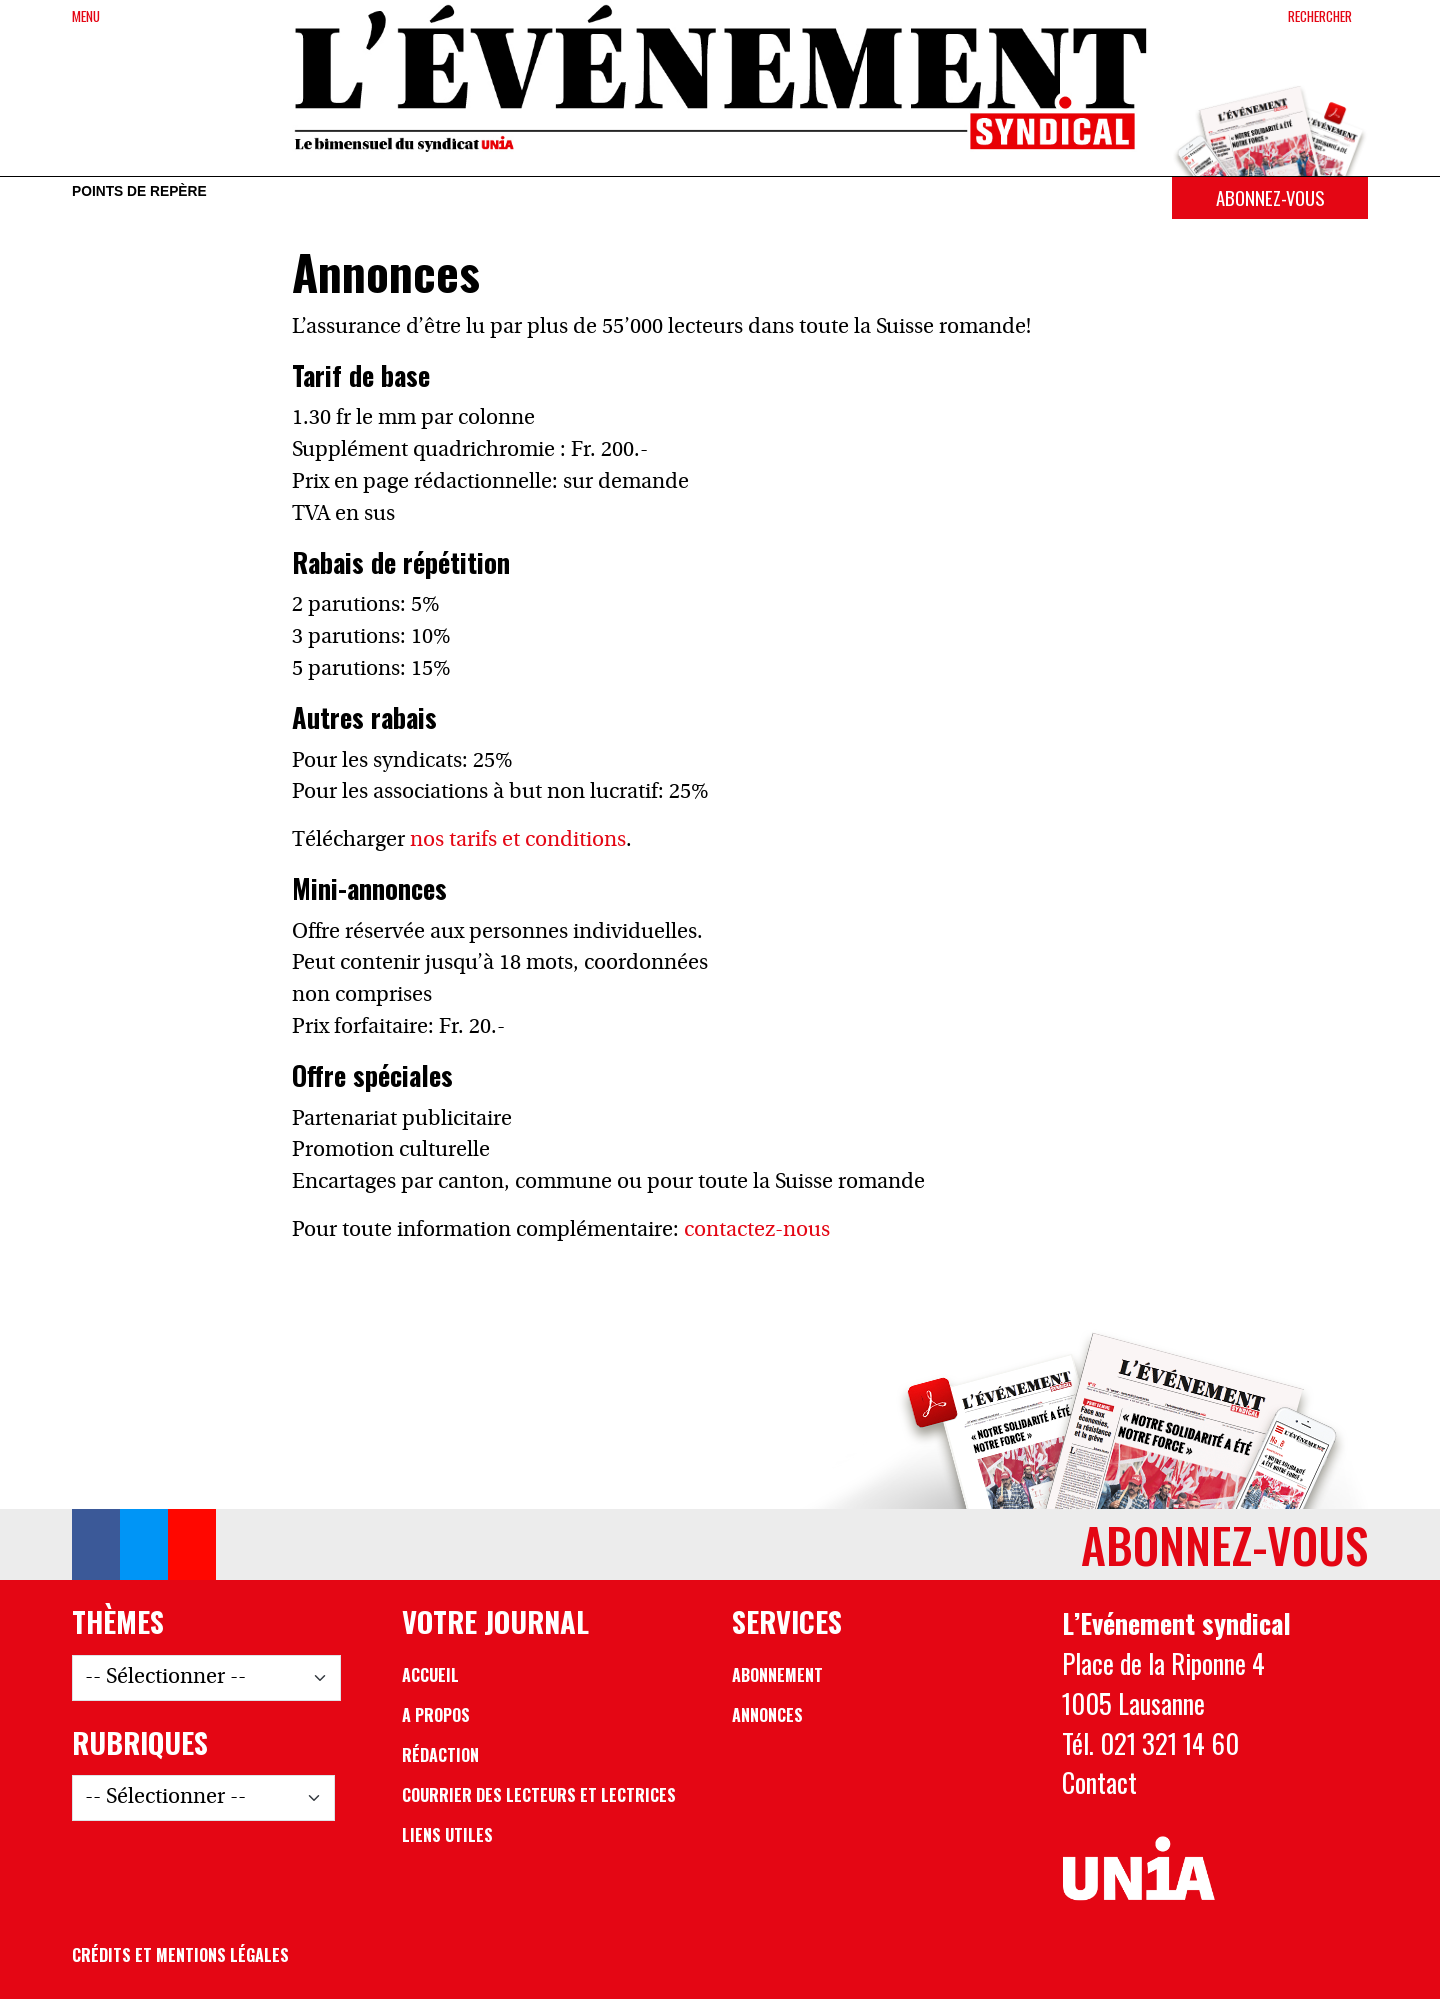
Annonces (767, 1715)
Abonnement (777, 1675)
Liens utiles (447, 1835)
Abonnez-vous (1270, 197)
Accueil (430, 1675)
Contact (1099, 1782)
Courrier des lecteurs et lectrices (539, 1795)
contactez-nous (757, 1230)
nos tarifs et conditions (518, 840)
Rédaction (440, 1755)
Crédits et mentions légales (180, 1955)
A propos (436, 1715)
